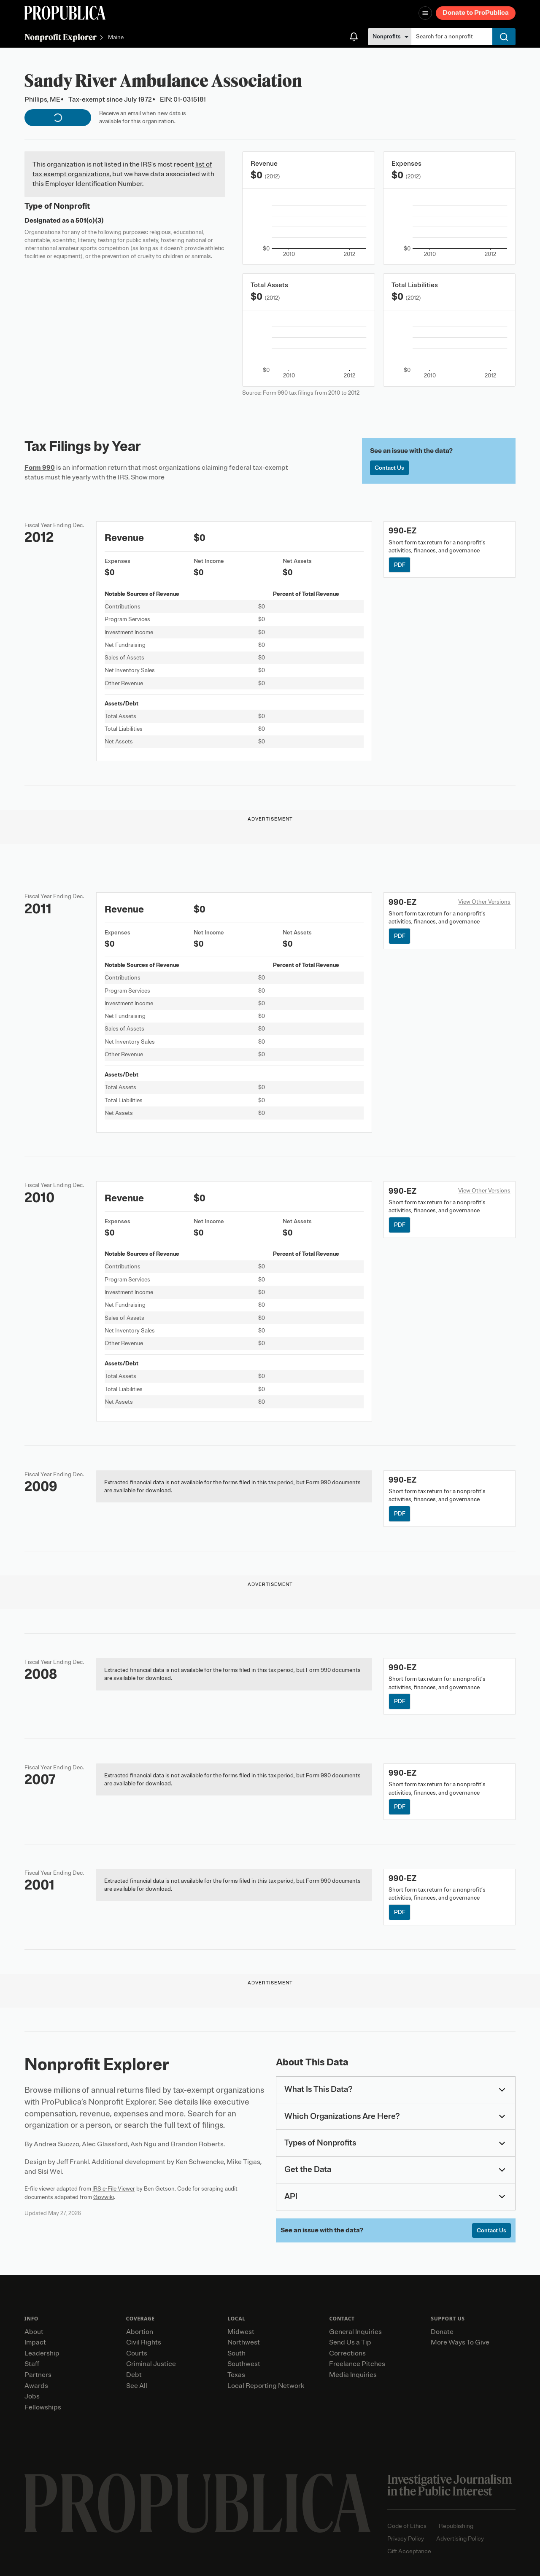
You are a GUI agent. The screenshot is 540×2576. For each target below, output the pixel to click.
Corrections (347, 2353)
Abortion (139, 2332)
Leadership (41, 2353)
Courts (136, 2353)
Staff (31, 2364)
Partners (37, 2375)
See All (136, 2386)
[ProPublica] (64, 13)
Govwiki (103, 2197)
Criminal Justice (151, 2364)
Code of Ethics (407, 2526)
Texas (236, 2375)
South (236, 2353)
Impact (35, 2342)
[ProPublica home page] (197, 2503)
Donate (442, 2332)
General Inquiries (355, 2332)
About (33, 2332)
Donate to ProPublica (476, 12)
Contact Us (389, 467)
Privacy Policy (405, 2538)
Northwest (243, 2342)
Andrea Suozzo (56, 2144)
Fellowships (42, 2407)
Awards (36, 2386)
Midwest (240, 2332)
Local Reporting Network (265, 2386)
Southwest (243, 2364)
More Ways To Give (460, 2342)
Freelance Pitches (357, 2364)
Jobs (32, 2396)
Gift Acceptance (409, 2551)
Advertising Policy (460, 2538)
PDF (399, 564)
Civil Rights (143, 2342)
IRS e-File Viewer (113, 2188)
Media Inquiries (353, 2375)
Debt (134, 2375)
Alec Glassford (105, 2144)
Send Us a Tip (350, 2342)
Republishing (456, 2526)
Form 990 (39, 467)
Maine (116, 37)
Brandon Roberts (197, 2144)
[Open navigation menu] (425, 13)
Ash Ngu (143, 2144)
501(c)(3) (90, 220)
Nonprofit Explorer (60, 37)
